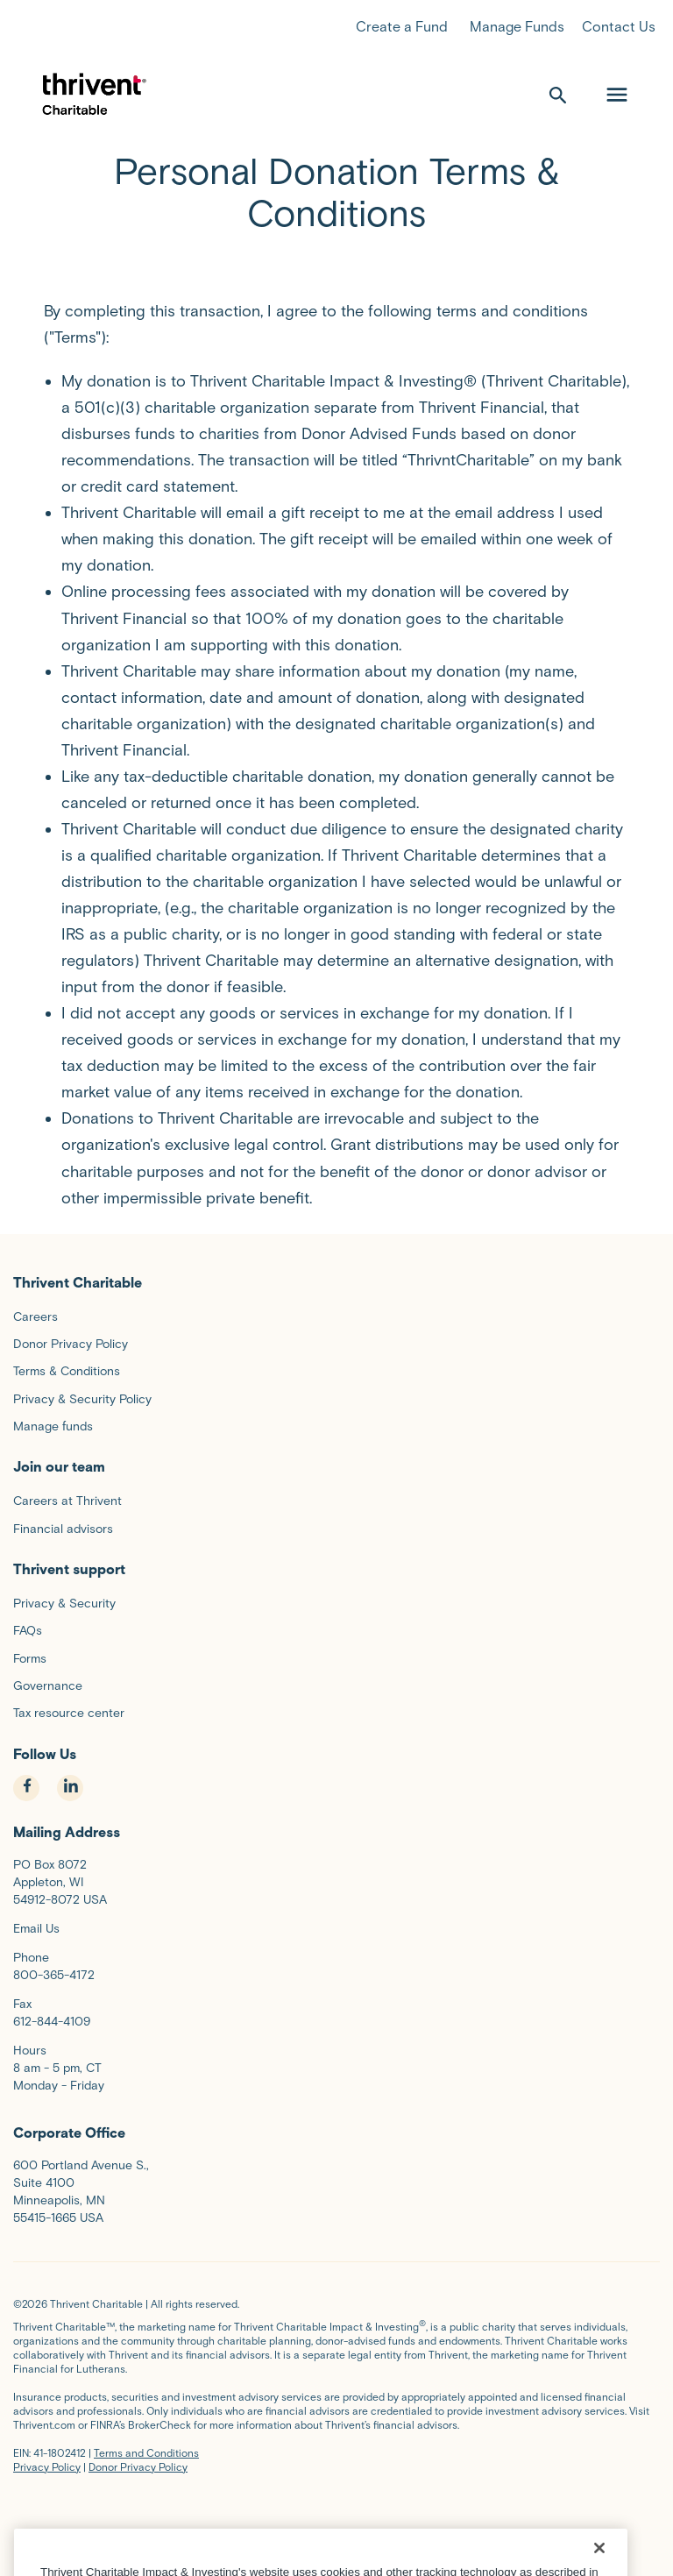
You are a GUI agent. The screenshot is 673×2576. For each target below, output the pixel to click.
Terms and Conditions (146, 2452)
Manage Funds (517, 26)
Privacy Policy (47, 2466)
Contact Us (618, 26)
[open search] (558, 94)
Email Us (36, 1928)
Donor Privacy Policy (138, 2466)
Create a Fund (402, 26)
